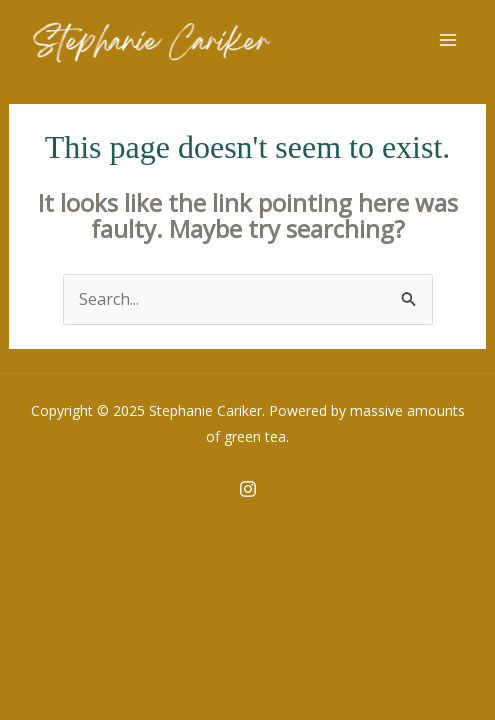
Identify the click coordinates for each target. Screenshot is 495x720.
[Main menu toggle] (448, 40)
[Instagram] (248, 489)
